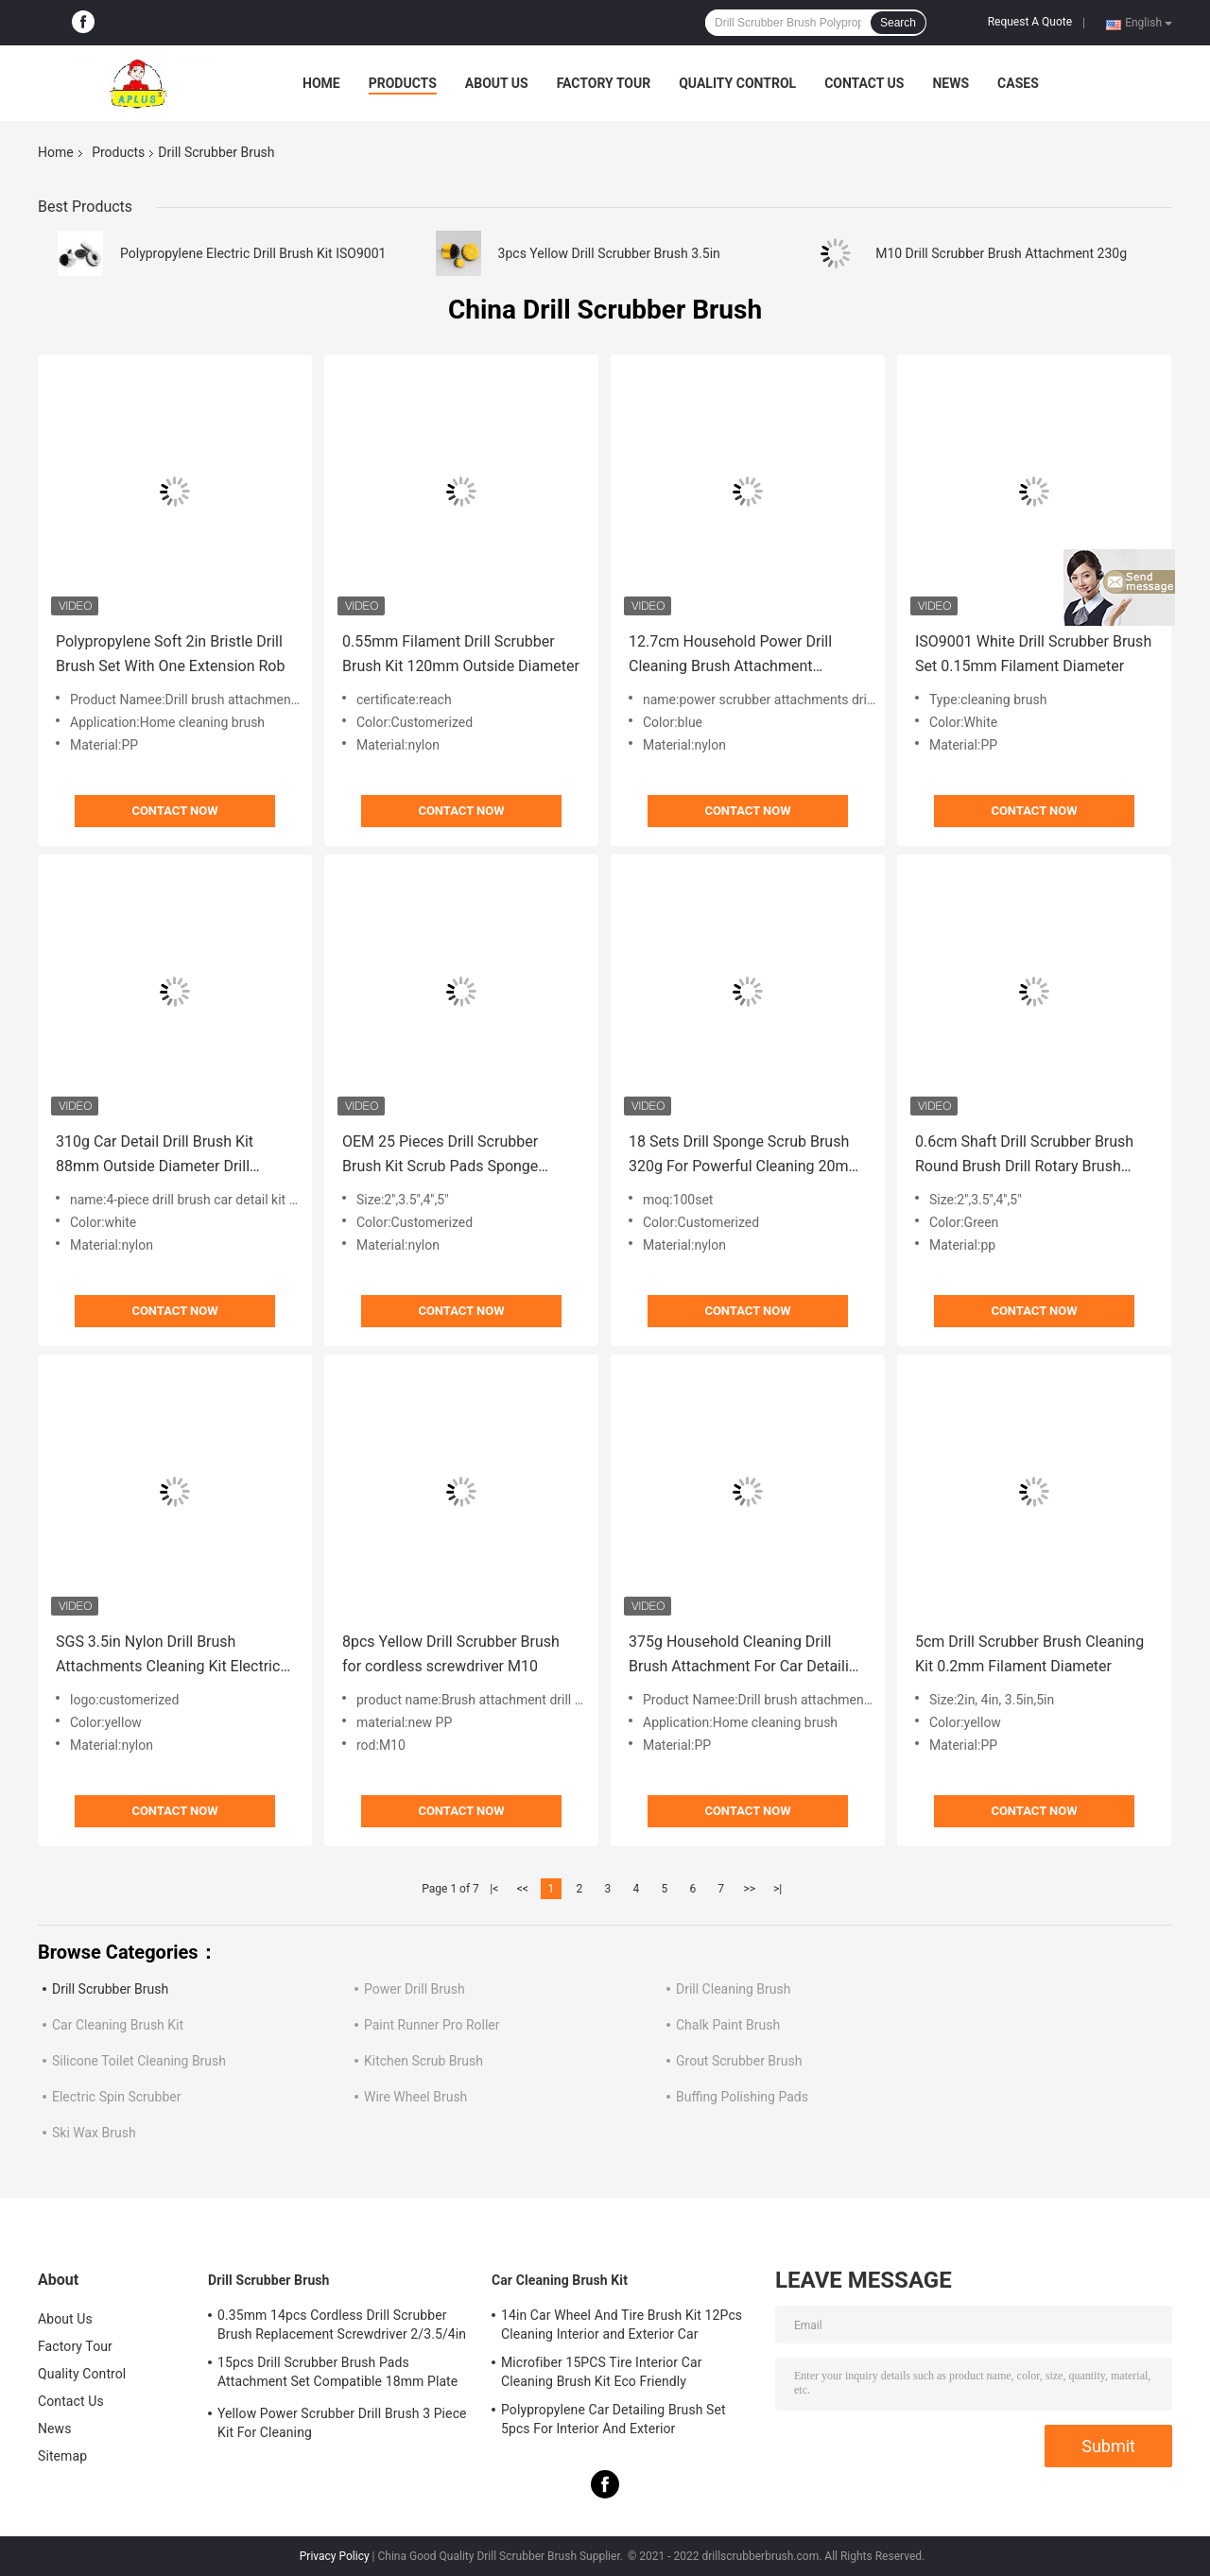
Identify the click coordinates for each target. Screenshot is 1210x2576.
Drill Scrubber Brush (110, 1989)
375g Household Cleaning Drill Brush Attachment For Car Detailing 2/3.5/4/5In (747, 1656)
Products (403, 83)
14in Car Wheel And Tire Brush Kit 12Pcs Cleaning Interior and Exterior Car (621, 2325)
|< (494, 1888)
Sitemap (62, 2456)
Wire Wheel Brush (415, 2096)
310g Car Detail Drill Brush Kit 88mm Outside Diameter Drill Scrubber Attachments (154, 1155)
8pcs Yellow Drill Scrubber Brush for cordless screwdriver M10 (451, 1654)
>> (749, 1888)
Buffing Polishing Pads (742, 2096)
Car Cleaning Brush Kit (117, 2024)
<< (522, 1888)
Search (898, 22)
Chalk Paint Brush (728, 2024)
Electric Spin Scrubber (116, 2096)
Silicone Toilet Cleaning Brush (139, 2060)
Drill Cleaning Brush (733, 1989)
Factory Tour (604, 83)
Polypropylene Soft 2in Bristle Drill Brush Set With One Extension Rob (170, 653)
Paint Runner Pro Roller (432, 2024)
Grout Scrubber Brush (739, 2060)
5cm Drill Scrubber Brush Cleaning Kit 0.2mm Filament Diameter (1029, 1654)
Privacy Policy (335, 2556)
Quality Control (737, 83)
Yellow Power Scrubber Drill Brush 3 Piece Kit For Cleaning (342, 2423)
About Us (496, 83)
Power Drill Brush (414, 1989)
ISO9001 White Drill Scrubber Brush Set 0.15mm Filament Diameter (1033, 653)
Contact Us (864, 83)
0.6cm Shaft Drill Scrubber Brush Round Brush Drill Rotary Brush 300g (1024, 1155)
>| (777, 1888)
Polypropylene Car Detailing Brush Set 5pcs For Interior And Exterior (613, 2419)
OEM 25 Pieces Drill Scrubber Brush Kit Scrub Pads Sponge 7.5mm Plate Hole (440, 1155)
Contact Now (174, 811)
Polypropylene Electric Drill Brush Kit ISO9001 (253, 253)
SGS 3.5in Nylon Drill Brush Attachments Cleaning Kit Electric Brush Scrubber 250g (168, 1656)
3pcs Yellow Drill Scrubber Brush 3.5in (609, 253)
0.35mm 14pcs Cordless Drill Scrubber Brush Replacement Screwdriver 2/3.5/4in (341, 2325)
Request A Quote (1030, 21)
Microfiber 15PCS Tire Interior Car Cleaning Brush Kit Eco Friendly (601, 2372)
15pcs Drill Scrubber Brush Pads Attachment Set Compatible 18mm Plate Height (337, 2374)
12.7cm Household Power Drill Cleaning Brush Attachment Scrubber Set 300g (730, 655)
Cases (1018, 83)
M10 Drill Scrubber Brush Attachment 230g (1001, 253)
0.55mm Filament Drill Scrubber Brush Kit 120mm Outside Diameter (460, 653)
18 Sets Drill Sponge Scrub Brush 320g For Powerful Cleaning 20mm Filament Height (745, 1155)
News (950, 83)
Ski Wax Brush (94, 2132)
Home (321, 83)
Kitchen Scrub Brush (423, 2060)
